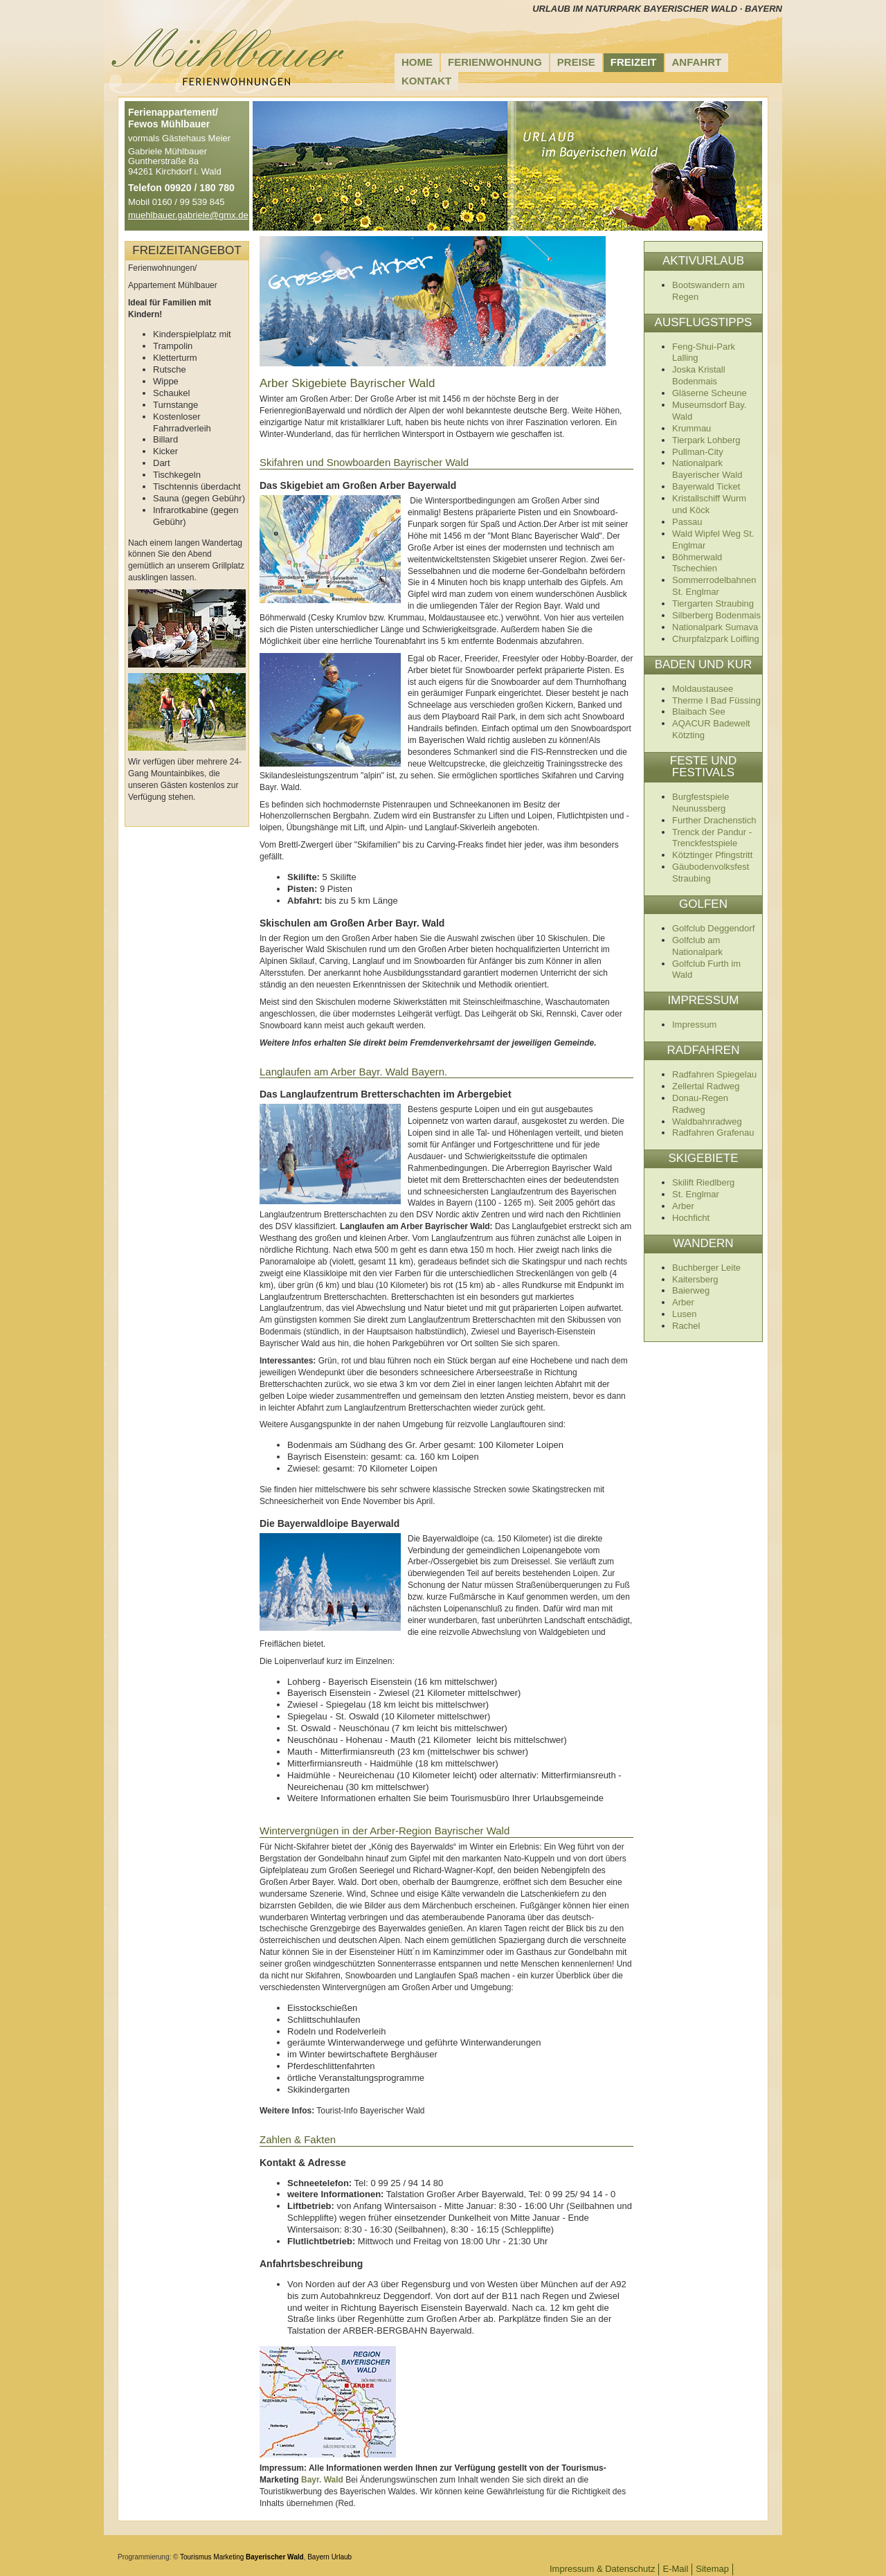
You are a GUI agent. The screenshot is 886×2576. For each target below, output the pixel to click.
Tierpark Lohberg (706, 440)
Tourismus (196, 2557)
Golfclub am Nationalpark (697, 946)
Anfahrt (697, 62)
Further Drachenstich (714, 820)
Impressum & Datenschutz (602, 2569)
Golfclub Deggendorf (713, 928)
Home (417, 62)
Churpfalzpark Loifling (715, 639)
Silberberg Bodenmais (716, 615)
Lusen (684, 1314)
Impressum (694, 1024)
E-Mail (675, 2569)
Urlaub (342, 2557)
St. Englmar (695, 1194)
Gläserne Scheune (709, 393)
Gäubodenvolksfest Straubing (710, 872)
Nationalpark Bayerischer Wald (707, 469)
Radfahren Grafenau (713, 1132)
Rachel (686, 1326)
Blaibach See (698, 711)
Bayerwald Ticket (706, 486)
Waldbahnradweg (707, 1121)
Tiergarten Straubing (713, 603)
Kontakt (426, 81)
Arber (683, 1206)
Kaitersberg (695, 1279)
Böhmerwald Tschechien (697, 563)
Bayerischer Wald (275, 2557)
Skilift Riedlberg (703, 1182)
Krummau (691, 428)
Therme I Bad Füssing (716, 700)
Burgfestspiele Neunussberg (700, 802)
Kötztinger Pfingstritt (712, 855)
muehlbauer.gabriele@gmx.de (188, 215)
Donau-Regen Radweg (700, 1104)
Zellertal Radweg (706, 1086)
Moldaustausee (702, 688)
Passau (687, 522)
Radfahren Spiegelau (714, 1074)
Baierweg (690, 1290)
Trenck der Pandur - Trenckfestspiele (712, 838)
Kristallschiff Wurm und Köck (709, 504)
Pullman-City (697, 452)
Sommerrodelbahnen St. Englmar (714, 586)
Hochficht (690, 1218)
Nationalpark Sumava (715, 627)
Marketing (228, 2557)
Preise (576, 62)
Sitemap (712, 2569)
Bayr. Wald (322, 2480)
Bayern (318, 2557)
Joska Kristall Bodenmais (698, 375)
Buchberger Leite (706, 1267)
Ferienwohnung (495, 62)
